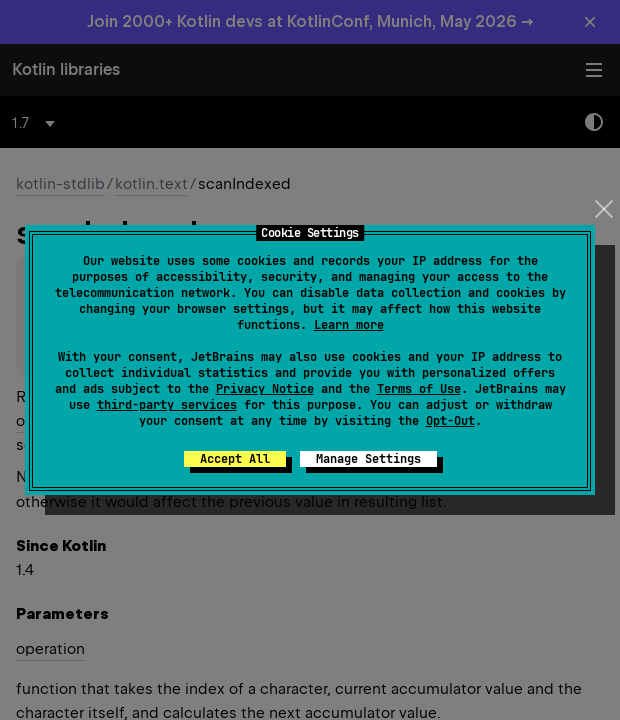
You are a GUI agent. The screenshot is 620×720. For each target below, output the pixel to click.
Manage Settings (368, 459)
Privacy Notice (265, 389)
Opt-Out (450, 421)
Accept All (235, 459)
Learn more (349, 325)
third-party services (167, 405)
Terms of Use (419, 389)
